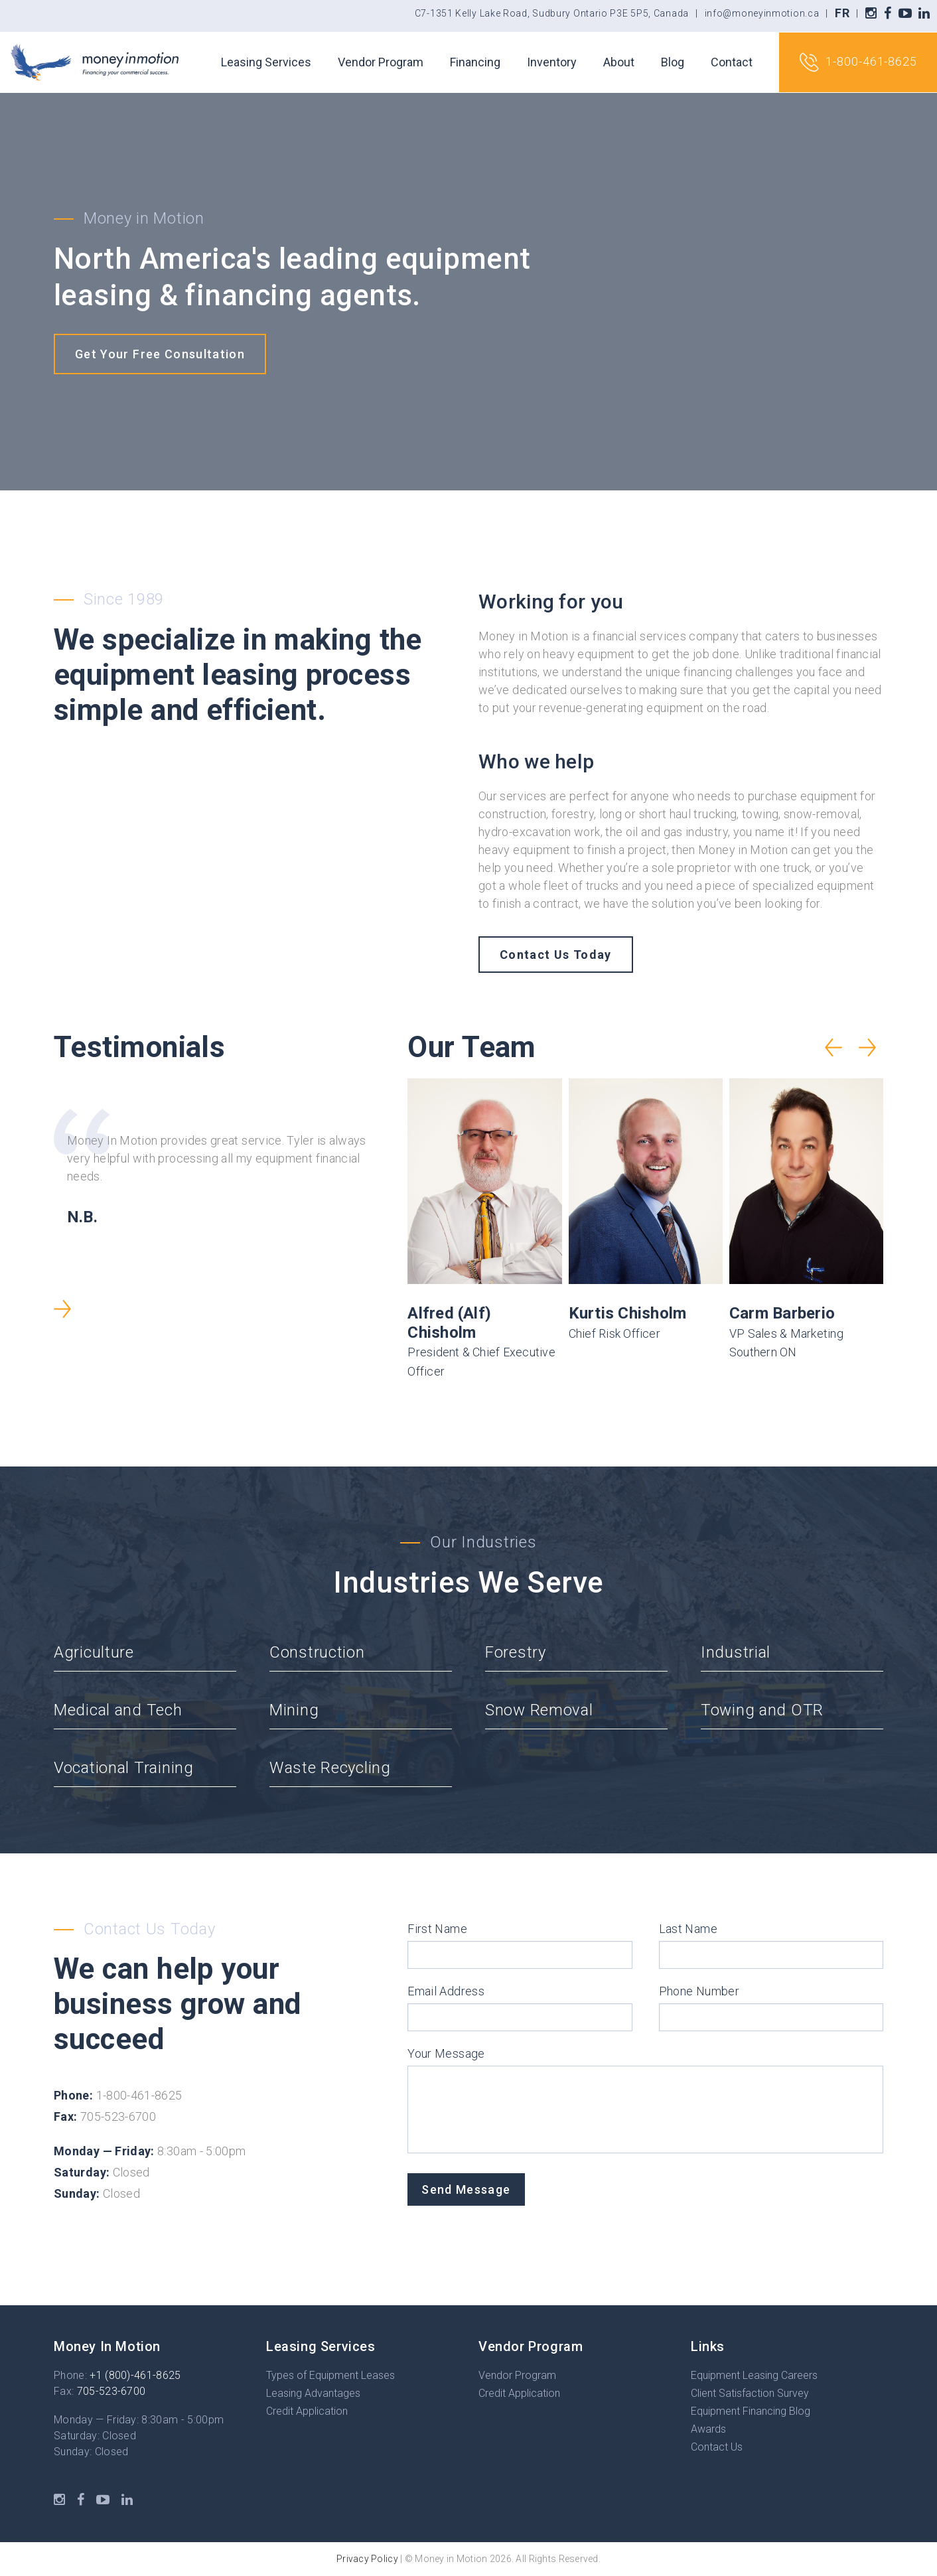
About (618, 62)
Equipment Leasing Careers (754, 2375)
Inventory (552, 62)
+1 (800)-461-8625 (135, 2375)
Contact (732, 62)
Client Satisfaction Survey (750, 2393)
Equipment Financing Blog (750, 2411)
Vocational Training (124, 1767)
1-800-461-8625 (858, 62)
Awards (708, 2429)
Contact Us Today (556, 955)
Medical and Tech (118, 1710)
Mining (294, 1710)
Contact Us (717, 2447)
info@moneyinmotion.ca (762, 13)
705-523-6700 (111, 2391)
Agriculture (94, 1652)
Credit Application (307, 2411)
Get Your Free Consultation (160, 354)
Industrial (735, 1652)
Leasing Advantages (313, 2393)
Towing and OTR (762, 1710)
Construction (317, 1652)
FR (842, 13)
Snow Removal (539, 1710)
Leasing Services (266, 62)
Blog (672, 62)
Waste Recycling (330, 1767)
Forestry (515, 1652)
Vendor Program (380, 62)
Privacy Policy (367, 2558)
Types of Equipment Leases (330, 2375)
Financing (475, 62)
